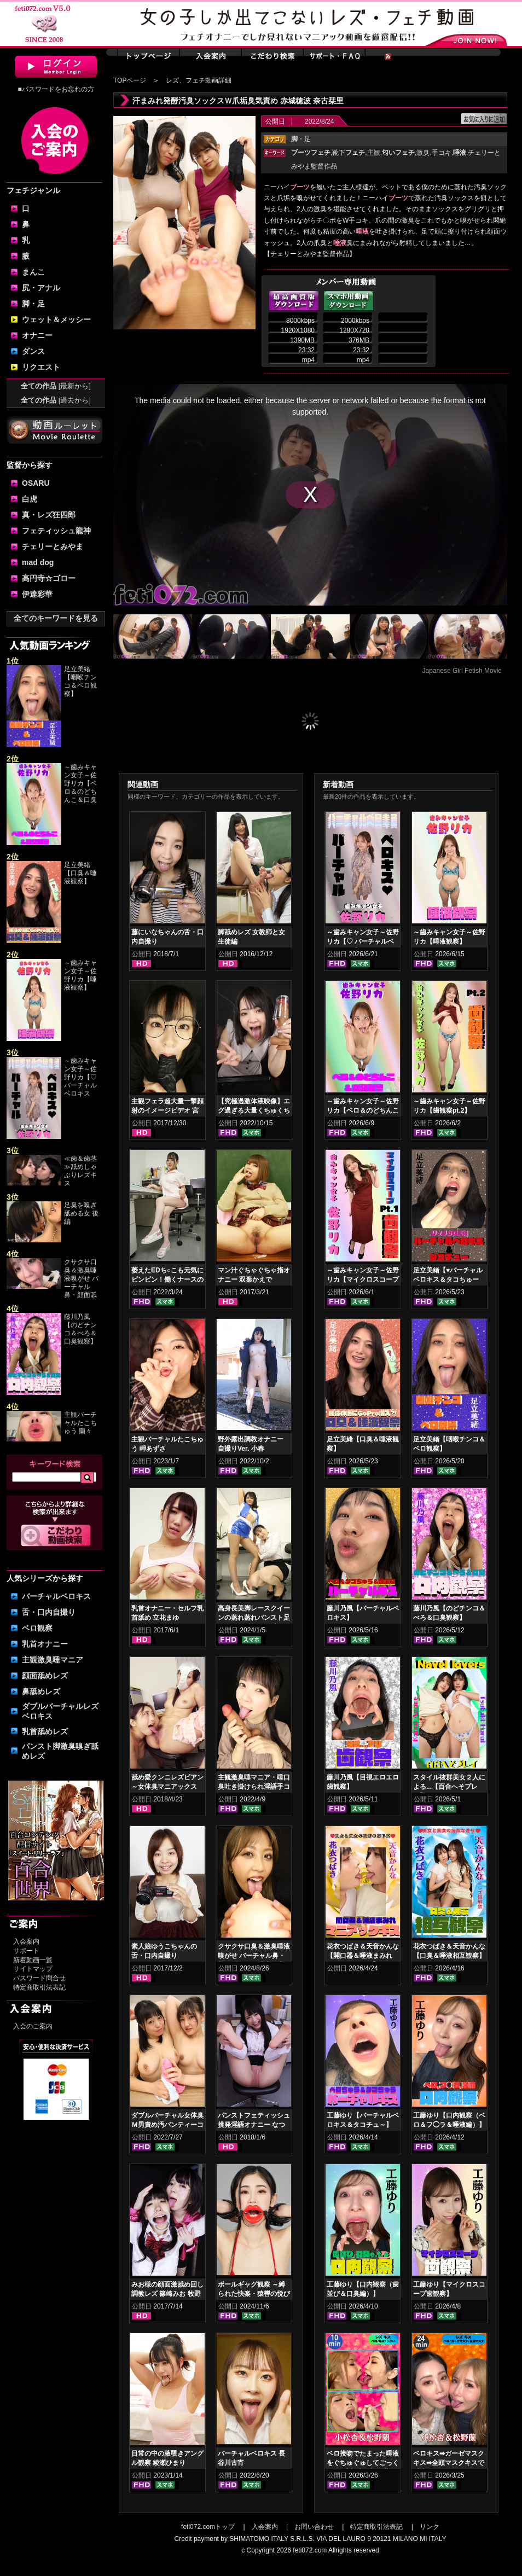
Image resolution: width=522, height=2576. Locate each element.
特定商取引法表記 (39, 1987)
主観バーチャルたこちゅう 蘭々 (80, 1423)
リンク (429, 2527)
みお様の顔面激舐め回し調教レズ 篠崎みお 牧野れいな (167, 2294)
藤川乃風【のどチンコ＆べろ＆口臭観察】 (80, 1329)
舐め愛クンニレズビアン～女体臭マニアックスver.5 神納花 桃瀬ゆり (167, 1786)
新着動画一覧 (33, 1960)
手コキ (441, 152)
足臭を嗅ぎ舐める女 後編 (81, 1213)
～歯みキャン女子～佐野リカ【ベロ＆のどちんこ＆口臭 (80, 783)
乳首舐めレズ (45, 1731)
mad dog (38, 562)
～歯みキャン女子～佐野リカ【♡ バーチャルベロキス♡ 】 (363, 941)
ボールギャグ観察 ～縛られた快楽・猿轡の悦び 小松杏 (254, 2294)
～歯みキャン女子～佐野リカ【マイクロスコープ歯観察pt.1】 (363, 1279)
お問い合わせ (314, 2527)
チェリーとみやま (52, 546)
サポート (26, 1951)
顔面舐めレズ (45, 1675)
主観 (373, 152)
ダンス (33, 351)
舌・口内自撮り (49, 1612)
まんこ (33, 272)
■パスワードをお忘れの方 (56, 89)
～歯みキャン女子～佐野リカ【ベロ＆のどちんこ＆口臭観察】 (363, 1110)
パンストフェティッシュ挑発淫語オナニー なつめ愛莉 (254, 2125)
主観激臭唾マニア (52, 1659)
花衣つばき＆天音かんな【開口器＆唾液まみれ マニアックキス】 (363, 1956)
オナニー (37, 335)
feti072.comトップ (208, 2527)
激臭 (423, 152)
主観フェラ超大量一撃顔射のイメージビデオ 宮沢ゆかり (167, 1110)
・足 (301, 139)
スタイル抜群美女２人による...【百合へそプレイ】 (449, 1786)
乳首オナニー (45, 1643)
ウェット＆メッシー (56, 319)
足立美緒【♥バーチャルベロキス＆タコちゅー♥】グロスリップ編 (448, 1279)
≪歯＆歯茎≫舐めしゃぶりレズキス (80, 1171)
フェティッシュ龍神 (56, 530)
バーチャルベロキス (56, 1596)
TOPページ (129, 80)
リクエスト (41, 367)
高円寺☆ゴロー (49, 578)
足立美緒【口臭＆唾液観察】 (80, 873)
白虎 (29, 499)
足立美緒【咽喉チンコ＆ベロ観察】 (80, 681)
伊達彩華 (37, 594)
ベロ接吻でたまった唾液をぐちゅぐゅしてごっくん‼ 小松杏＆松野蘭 (363, 2463)
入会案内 (26, 1941)
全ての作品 (56, 386)
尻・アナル (41, 287)
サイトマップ (33, 1969)
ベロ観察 (37, 1628)
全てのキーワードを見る (56, 618)
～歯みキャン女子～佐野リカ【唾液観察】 (80, 975)
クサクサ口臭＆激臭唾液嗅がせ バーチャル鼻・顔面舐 (81, 1278)
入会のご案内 (33, 2026)
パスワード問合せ (39, 1978)
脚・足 (33, 303)
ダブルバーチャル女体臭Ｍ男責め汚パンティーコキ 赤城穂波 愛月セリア (167, 2125)
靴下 (348, 152)
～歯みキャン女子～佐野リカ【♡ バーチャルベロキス (80, 1077)
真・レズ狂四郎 (49, 514)
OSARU (36, 483)
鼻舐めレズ (41, 1691)
